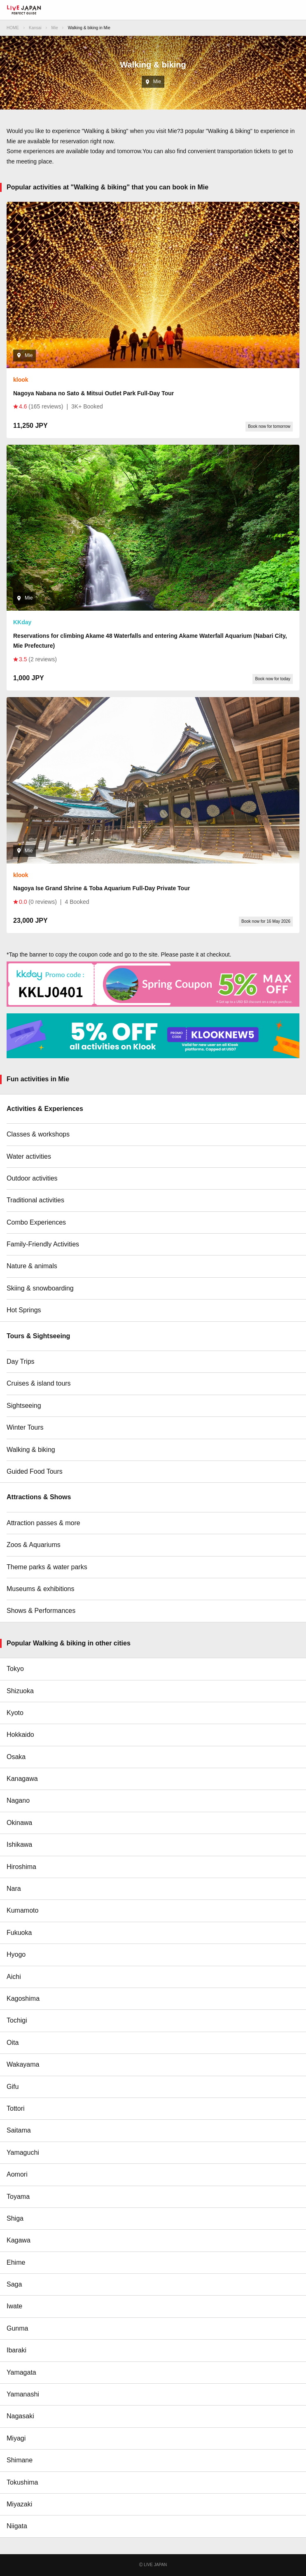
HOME (13, 28)
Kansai (35, 28)
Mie (54, 28)
